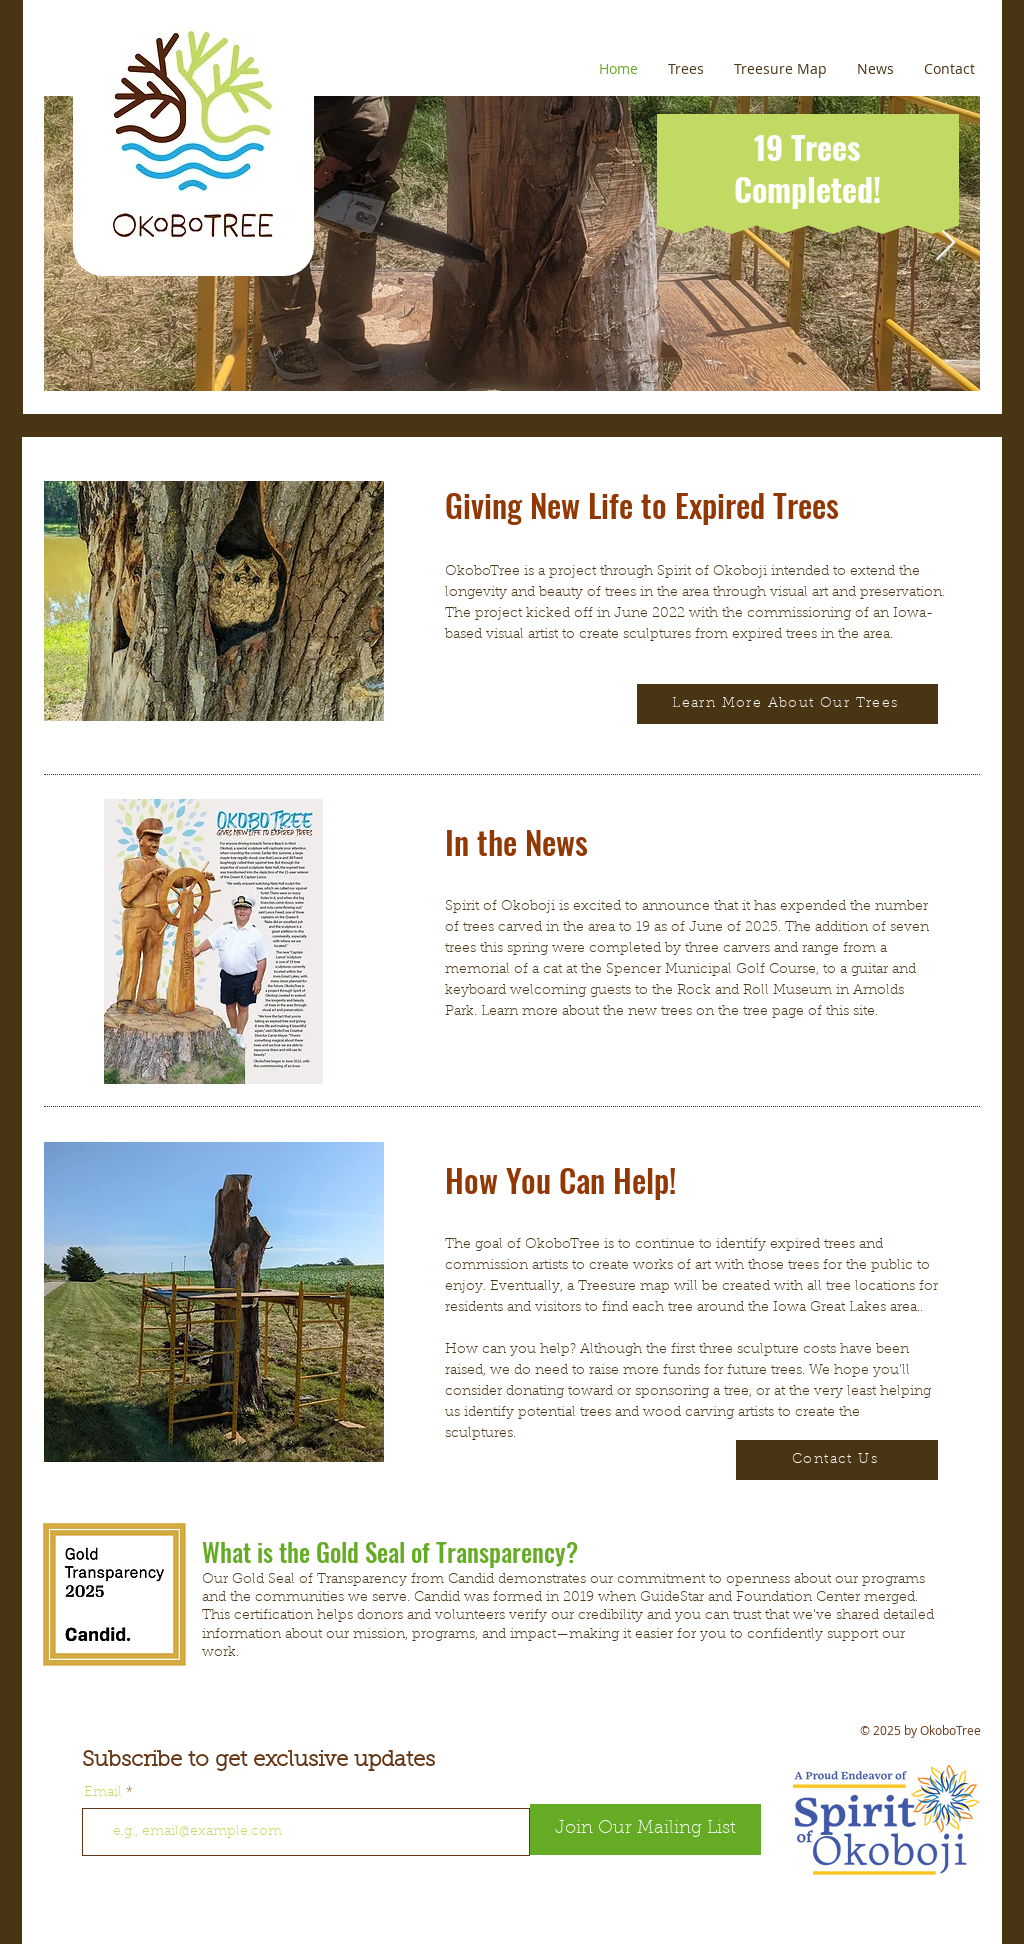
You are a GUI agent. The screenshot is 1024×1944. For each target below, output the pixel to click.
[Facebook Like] (213, 1924)
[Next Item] (945, 243)
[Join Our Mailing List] (645, 1829)
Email (103, 1793)
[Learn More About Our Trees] (787, 704)
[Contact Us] (837, 1460)
